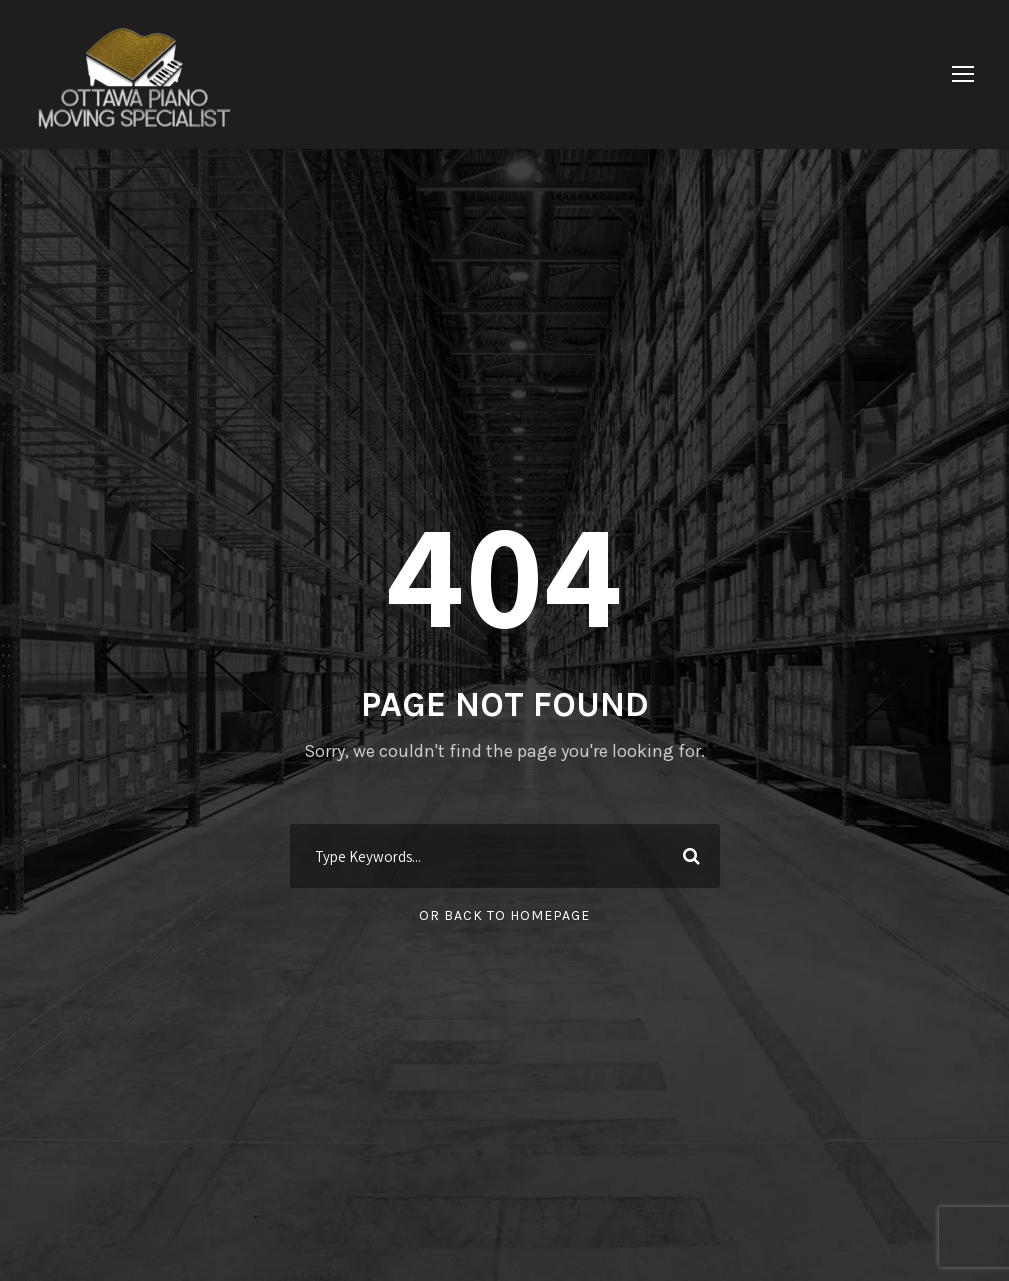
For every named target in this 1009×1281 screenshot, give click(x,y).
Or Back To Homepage (504, 915)
